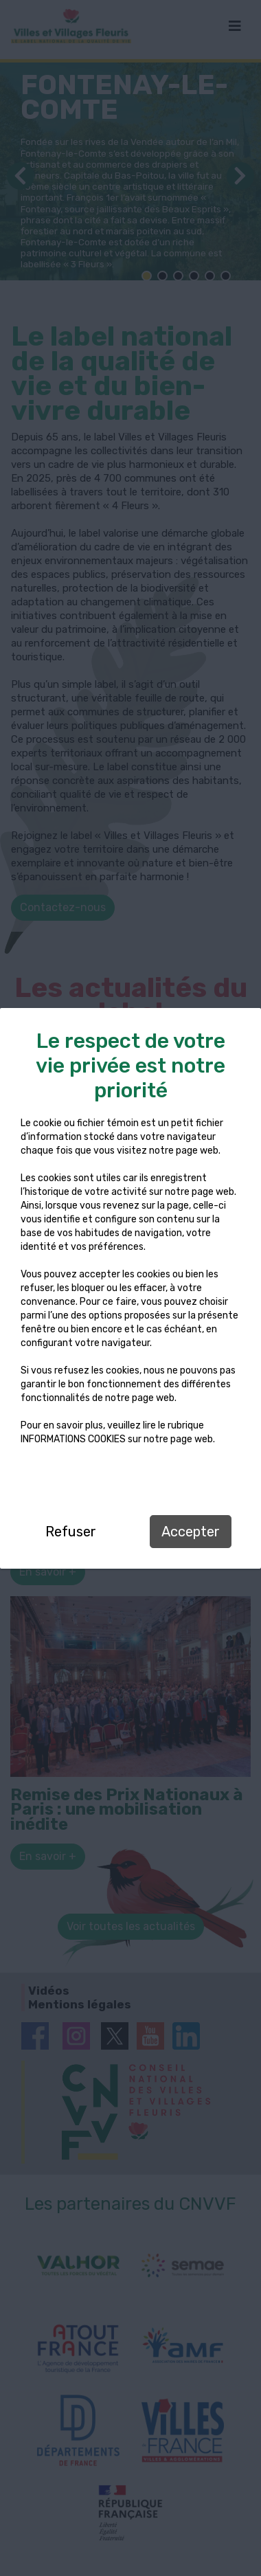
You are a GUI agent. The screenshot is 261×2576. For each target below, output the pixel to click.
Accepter (190, 1531)
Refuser (70, 1531)
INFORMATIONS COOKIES (73, 1439)
